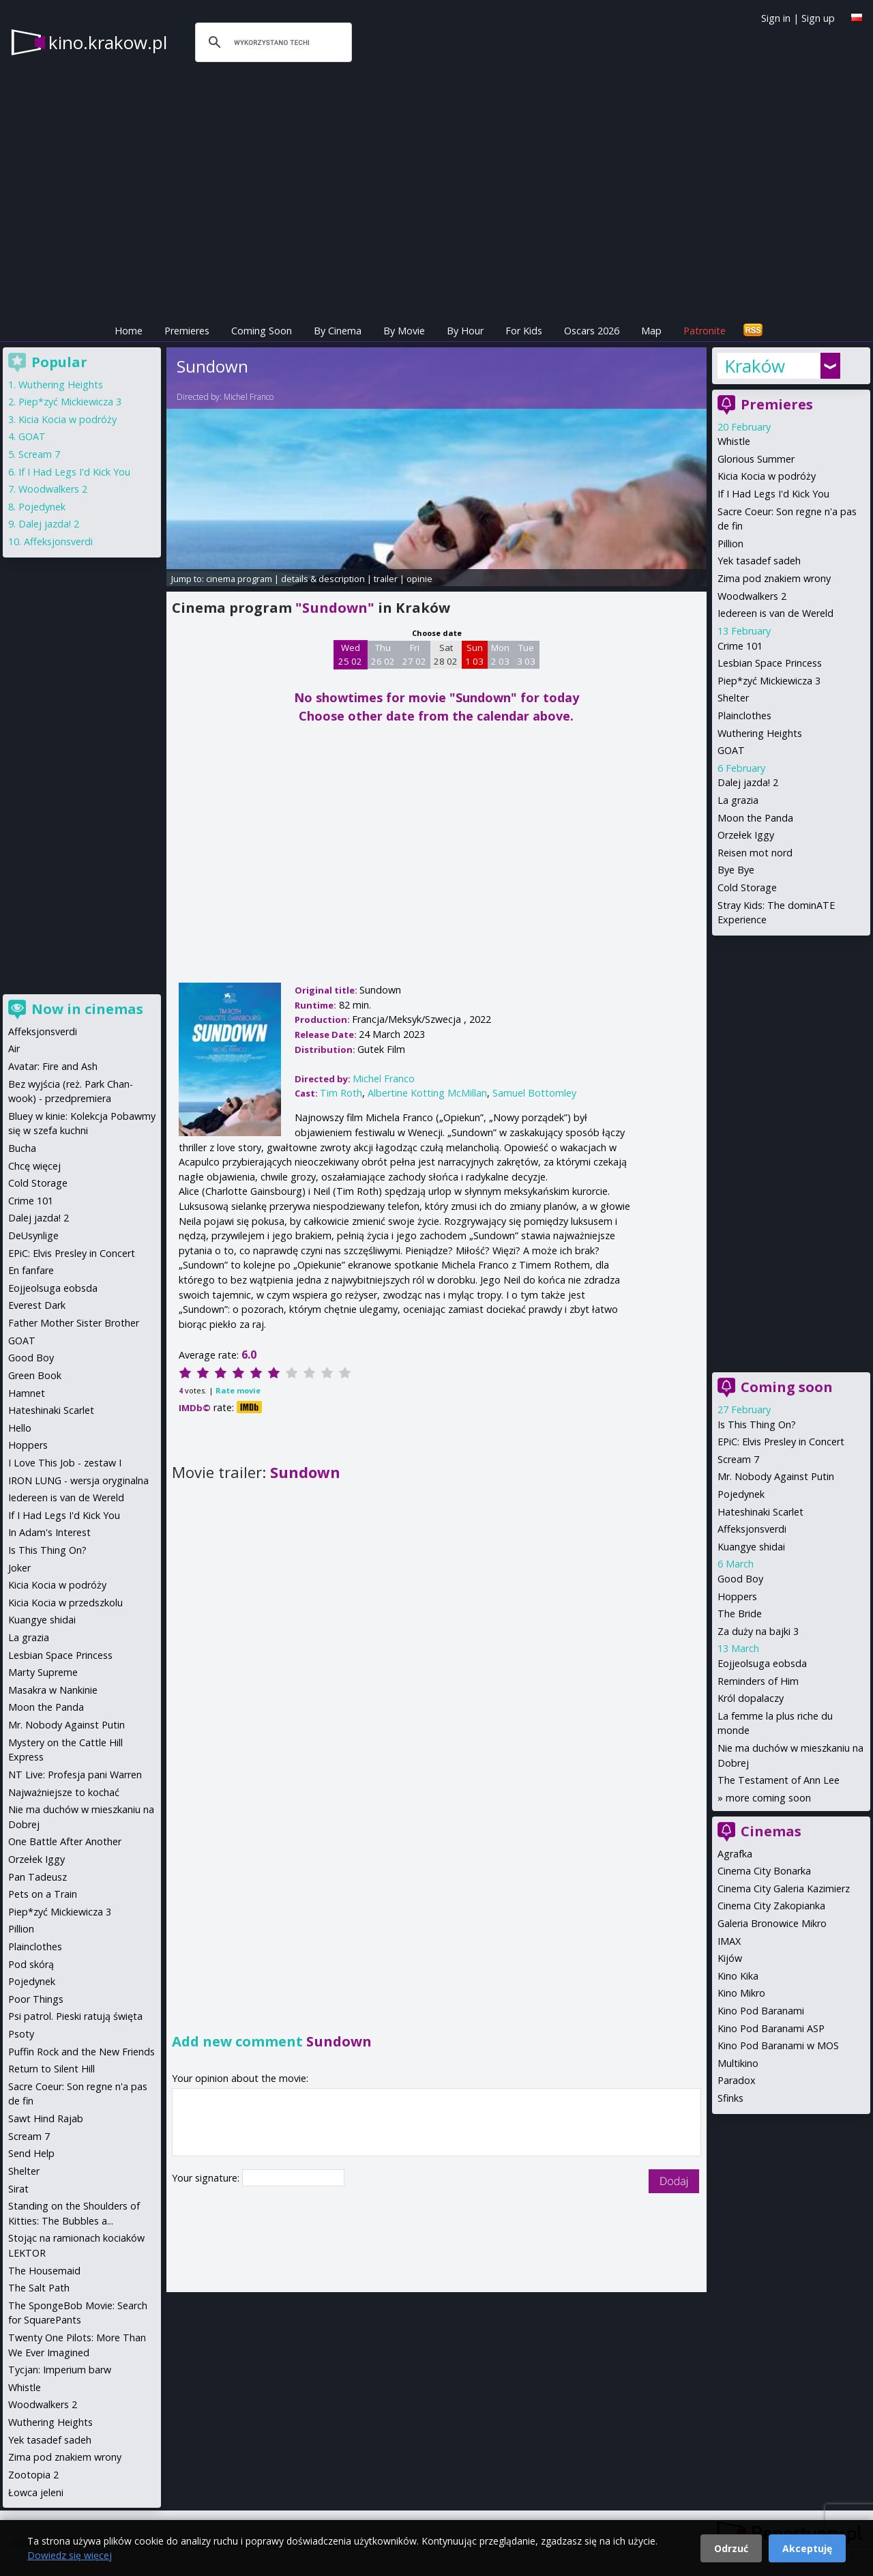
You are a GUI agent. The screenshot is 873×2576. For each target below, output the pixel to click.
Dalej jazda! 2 (747, 782)
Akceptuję (807, 2548)
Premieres (186, 330)
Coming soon (787, 1387)
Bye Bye (735, 869)
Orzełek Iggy (745, 834)
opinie (419, 579)
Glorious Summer (756, 458)
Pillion (730, 543)
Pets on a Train (42, 1893)
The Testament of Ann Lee (778, 1780)
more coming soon (768, 1797)
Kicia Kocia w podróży (766, 475)
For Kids (523, 330)
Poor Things (35, 1999)
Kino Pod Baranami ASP (771, 2028)
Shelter (733, 697)
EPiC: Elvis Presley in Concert (780, 1441)
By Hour (465, 330)
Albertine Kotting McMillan (427, 1092)
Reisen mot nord (755, 852)
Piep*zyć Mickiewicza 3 (768, 680)
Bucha (22, 1148)
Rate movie (238, 1390)
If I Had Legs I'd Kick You (773, 493)
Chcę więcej (34, 1165)
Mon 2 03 (500, 654)
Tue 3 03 (526, 654)
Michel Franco (248, 397)
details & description (323, 579)
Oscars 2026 (591, 330)
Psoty (21, 2033)
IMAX (729, 1941)
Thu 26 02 (383, 654)
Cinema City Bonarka (764, 1870)
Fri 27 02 (414, 654)
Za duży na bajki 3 (758, 1631)
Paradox (736, 2080)
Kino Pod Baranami (760, 2010)
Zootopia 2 (33, 2474)
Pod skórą (31, 1964)
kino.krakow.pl (107, 42)
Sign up (818, 18)
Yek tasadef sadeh (759, 560)
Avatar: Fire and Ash (53, 1066)
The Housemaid (44, 2270)
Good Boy (740, 1578)
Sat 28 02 (446, 654)
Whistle (733, 441)
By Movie (404, 330)
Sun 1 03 (474, 654)
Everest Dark (36, 1305)
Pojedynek (741, 1494)
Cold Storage (747, 887)
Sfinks (730, 2098)
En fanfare (31, 1270)
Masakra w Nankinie (53, 1689)
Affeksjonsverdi (751, 1528)
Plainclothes (744, 715)
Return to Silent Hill (51, 2068)
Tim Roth (341, 1092)
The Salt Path (39, 2287)
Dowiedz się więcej (69, 2555)
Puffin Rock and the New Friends (81, 2051)
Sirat (18, 2188)
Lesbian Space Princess (769, 662)
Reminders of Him (758, 1681)
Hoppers (737, 1596)
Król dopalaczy (750, 1698)
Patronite (704, 330)
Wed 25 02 (350, 654)
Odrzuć (731, 2548)
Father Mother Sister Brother (73, 1322)
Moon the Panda (755, 817)
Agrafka (734, 1853)
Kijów (729, 1958)
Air (14, 1048)
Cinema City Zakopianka (771, 1905)
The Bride (739, 1613)
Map (651, 330)
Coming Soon (261, 330)
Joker (19, 1567)
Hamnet (26, 1393)
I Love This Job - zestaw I (64, 1462)
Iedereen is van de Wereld (775, 613)
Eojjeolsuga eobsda (762, 1663)
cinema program (239, 579)
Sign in (775, 18)
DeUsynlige (33, 1235)
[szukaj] (271, 42)
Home (129, 330)
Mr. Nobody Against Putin (775, 1476)
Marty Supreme (43, 1672)
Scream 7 (738, 1459)
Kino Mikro (741, 1992)
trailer (386, 579)
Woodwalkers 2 (751, 596)
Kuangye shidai (751, 1546)
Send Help (31, 2153)
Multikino (737, 2063)
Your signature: (207, 2177)
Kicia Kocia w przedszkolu (65, 1602)
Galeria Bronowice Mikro (772, 1923)
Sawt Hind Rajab (45, 2118)
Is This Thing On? (756, 1424)
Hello (19, 1427)
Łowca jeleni (35, 2492)
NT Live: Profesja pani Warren (75, 1774)
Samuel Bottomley (534, 1092)
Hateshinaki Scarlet (760, 1511)
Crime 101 (740, 645)
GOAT (731, 750)
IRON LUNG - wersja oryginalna (78, 1480)
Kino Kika (737, 1975)
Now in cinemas (87, 1009)
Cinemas (771, 1831)
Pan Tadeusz (37, 1876)
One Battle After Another (64, 1841)
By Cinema (337, 330)
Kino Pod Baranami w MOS (778, 2045)
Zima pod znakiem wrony (774, 578)
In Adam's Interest (49, 1532)
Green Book (34, 1375)
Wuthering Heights (759, 733)
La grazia (737, 800)
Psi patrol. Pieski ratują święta (75, 2016)
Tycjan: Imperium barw (59, 2369)
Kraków (754, 365)
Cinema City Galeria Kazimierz (783, 1888)
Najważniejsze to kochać (63, 1792)
